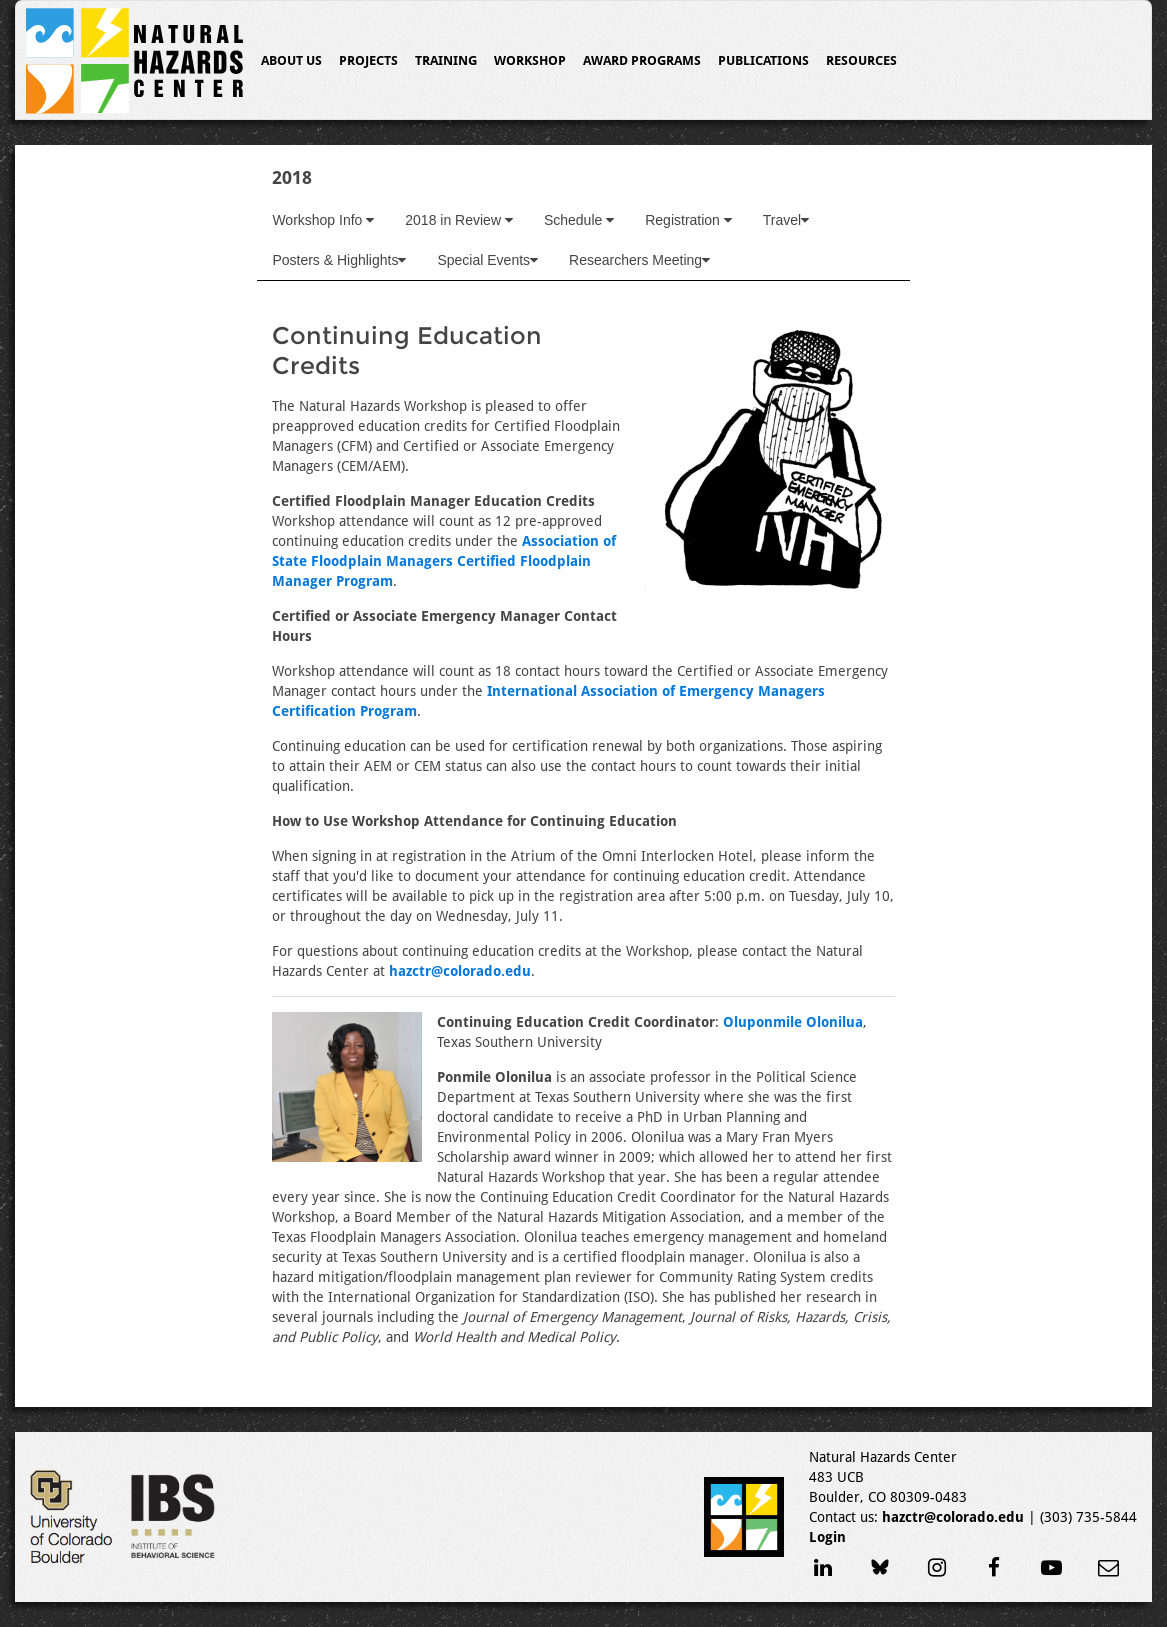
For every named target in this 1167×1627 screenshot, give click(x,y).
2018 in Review (459, 220)
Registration (688, 220)
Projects (368, 60)
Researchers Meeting (639, 260)
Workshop (530, 60)
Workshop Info (323, 220)
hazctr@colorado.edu (460, 971)
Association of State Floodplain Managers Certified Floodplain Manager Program (444, 561)
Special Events (487, 260)
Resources (861, 60)
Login (827, 1537)
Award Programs (642, 60)
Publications (763, 60)
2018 (292, 177)
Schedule (579, 220)
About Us (291, 60)
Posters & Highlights (339, 260)
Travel (786, 220)
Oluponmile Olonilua (793, 1022)
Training (446, 60)
